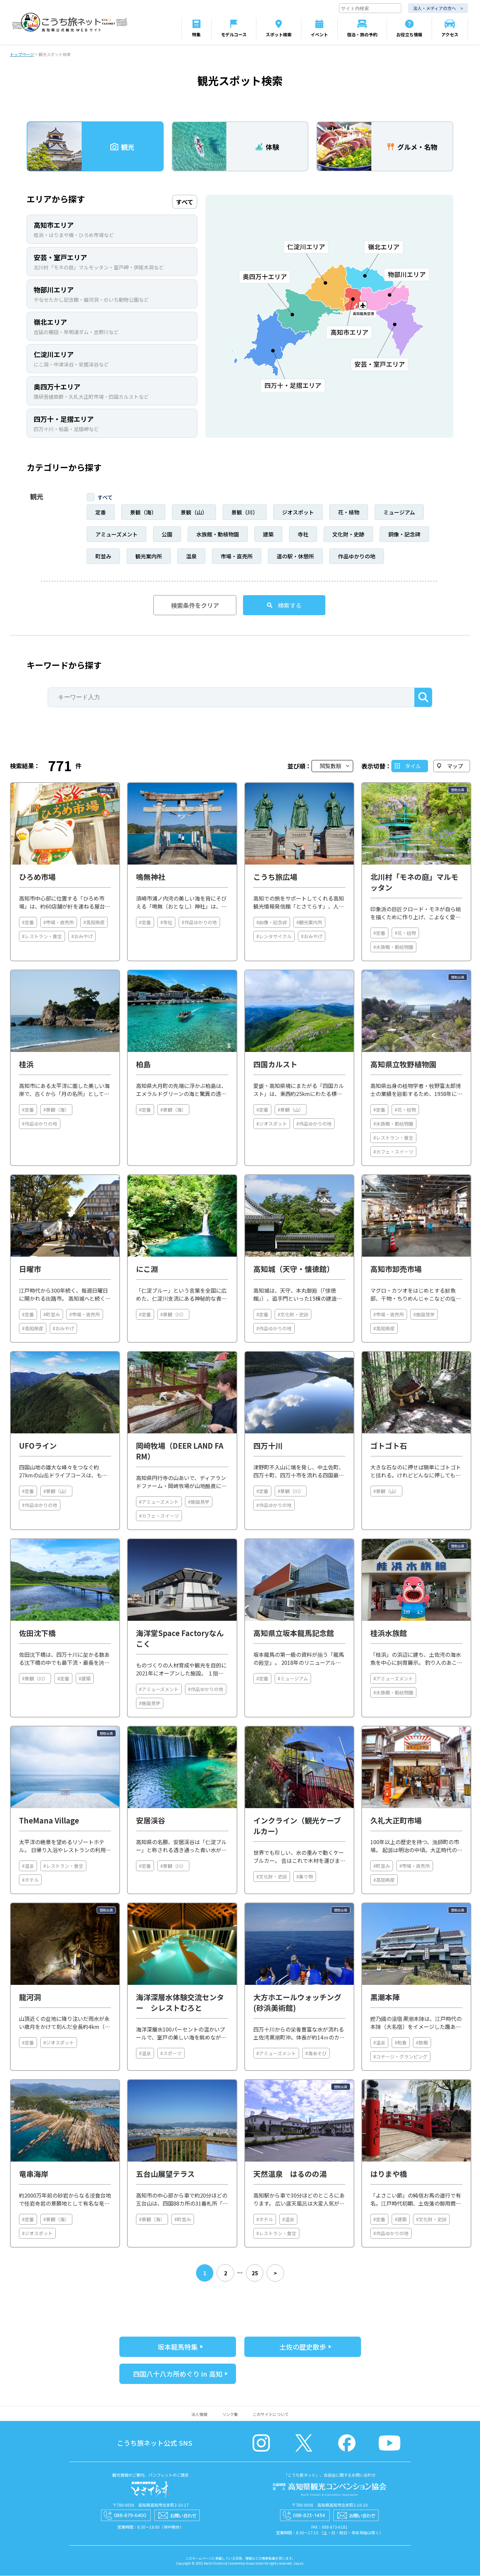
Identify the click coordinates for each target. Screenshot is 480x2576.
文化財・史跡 (348, 534)
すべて (105, 497)
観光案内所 (148, 556)
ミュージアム (399, 512)
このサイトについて (271, 2414)
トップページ (22, 54)
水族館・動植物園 (217, 534)
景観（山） (194, 512)
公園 (167, 534)
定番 (100, 512)
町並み (103, 556)
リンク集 (230, 2414)
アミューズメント (116, 534)
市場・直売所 (237, 556)
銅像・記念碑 (404, 534)
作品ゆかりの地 (356, 556)
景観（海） (143, 512)
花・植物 (348, 512)
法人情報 (199, 2414)
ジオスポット (298, 512)
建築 (268, 534)
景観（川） (244, 512)
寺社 (303, 534)
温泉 (191, 556)
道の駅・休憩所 (295, 556)
